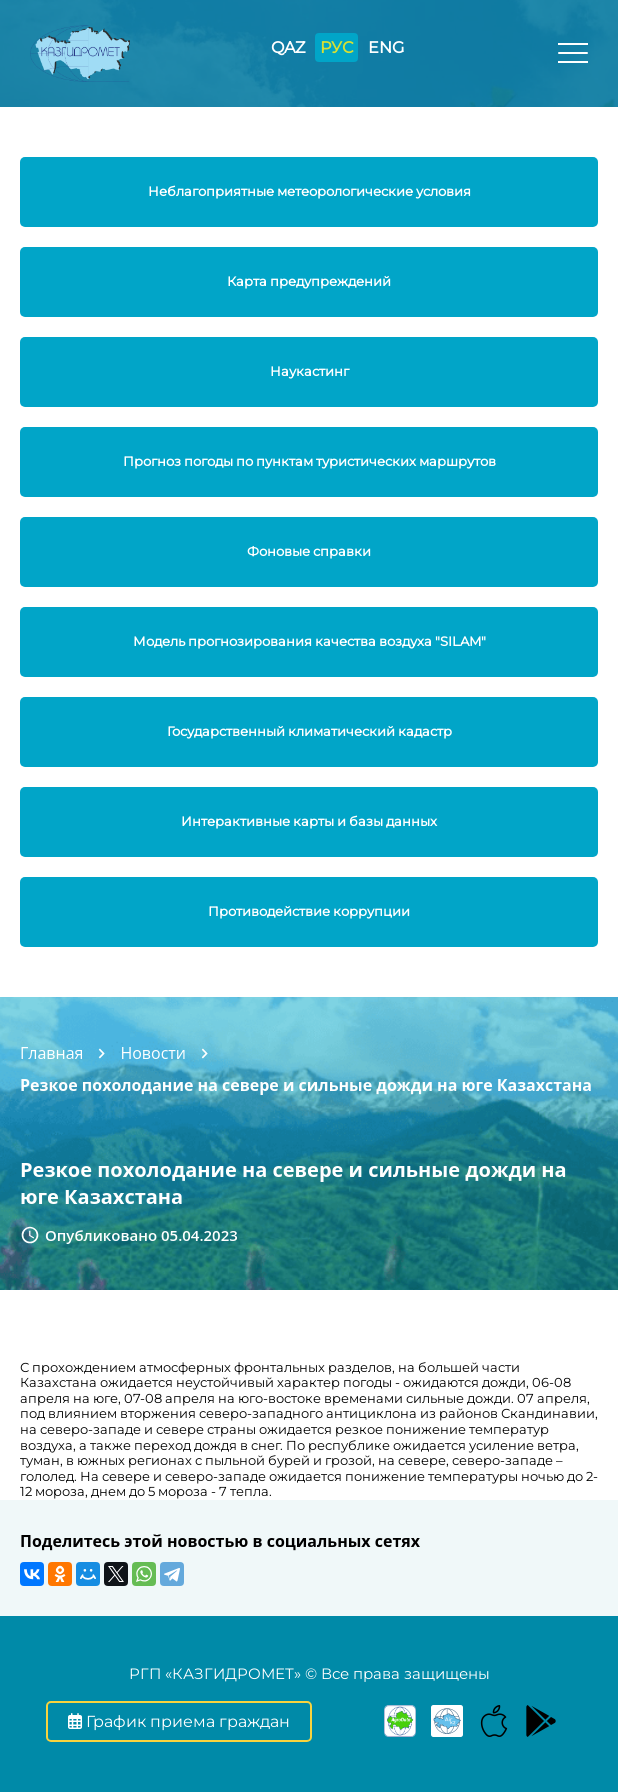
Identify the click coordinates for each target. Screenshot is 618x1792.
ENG (386, 47)
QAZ (288, 47)
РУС (336, 47)
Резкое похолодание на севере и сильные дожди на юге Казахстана (306, 1085)
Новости (153, 1053)
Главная (51, 1053)
